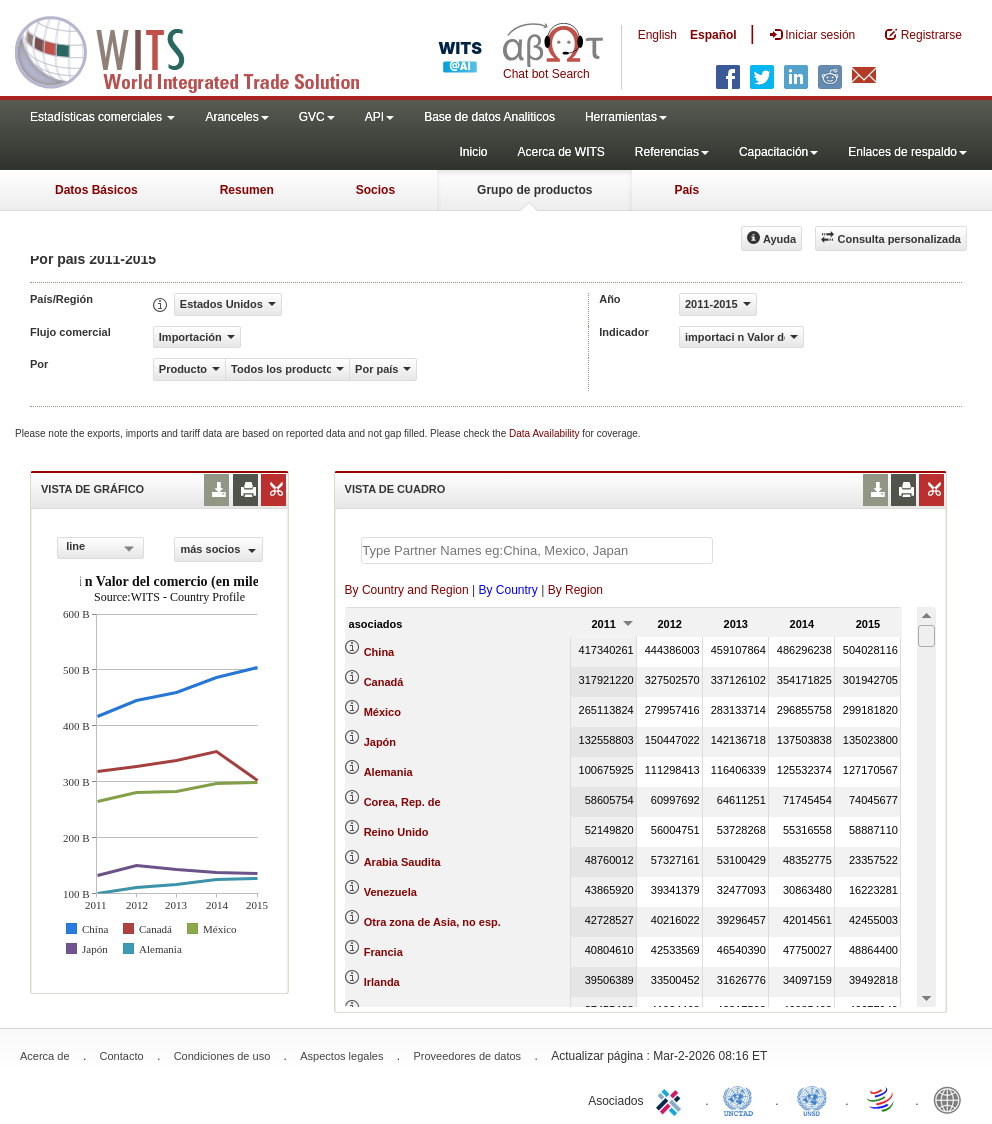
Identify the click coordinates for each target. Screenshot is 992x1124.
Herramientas (626, 117)
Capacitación (778, 152)
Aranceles (236, 117)
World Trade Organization (882, 1099)
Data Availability (545, 433)
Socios (375, 190)
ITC (672, 1099)
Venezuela (390, 892)
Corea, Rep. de (402, 802)
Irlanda (382, 982)
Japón (380, 742)
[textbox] (537, 550)
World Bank (952, 1099)
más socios (218, 549)
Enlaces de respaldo (907, 152)
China (379, 652)
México (382, 712)
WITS (200, 50)
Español (713, 35)
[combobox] (100, 548)
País (686, 190)
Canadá (384, 682)
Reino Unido (396, 832)
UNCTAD (742, 1099)
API (379, 117)
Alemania (388, 772)
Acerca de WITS (560, 152)
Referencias (672, 152)
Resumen (247, 190)
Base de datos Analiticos (489, 117)
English (657, 35)
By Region (575, 590)
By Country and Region (407, 590)
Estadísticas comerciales (102, 117)
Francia (383, 952)
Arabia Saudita (402, 862)
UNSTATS (812, 1099)
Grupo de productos (534, 190)
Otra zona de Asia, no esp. (432, 922)
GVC (317, 117)
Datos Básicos (96, 190)
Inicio (473, 152)
